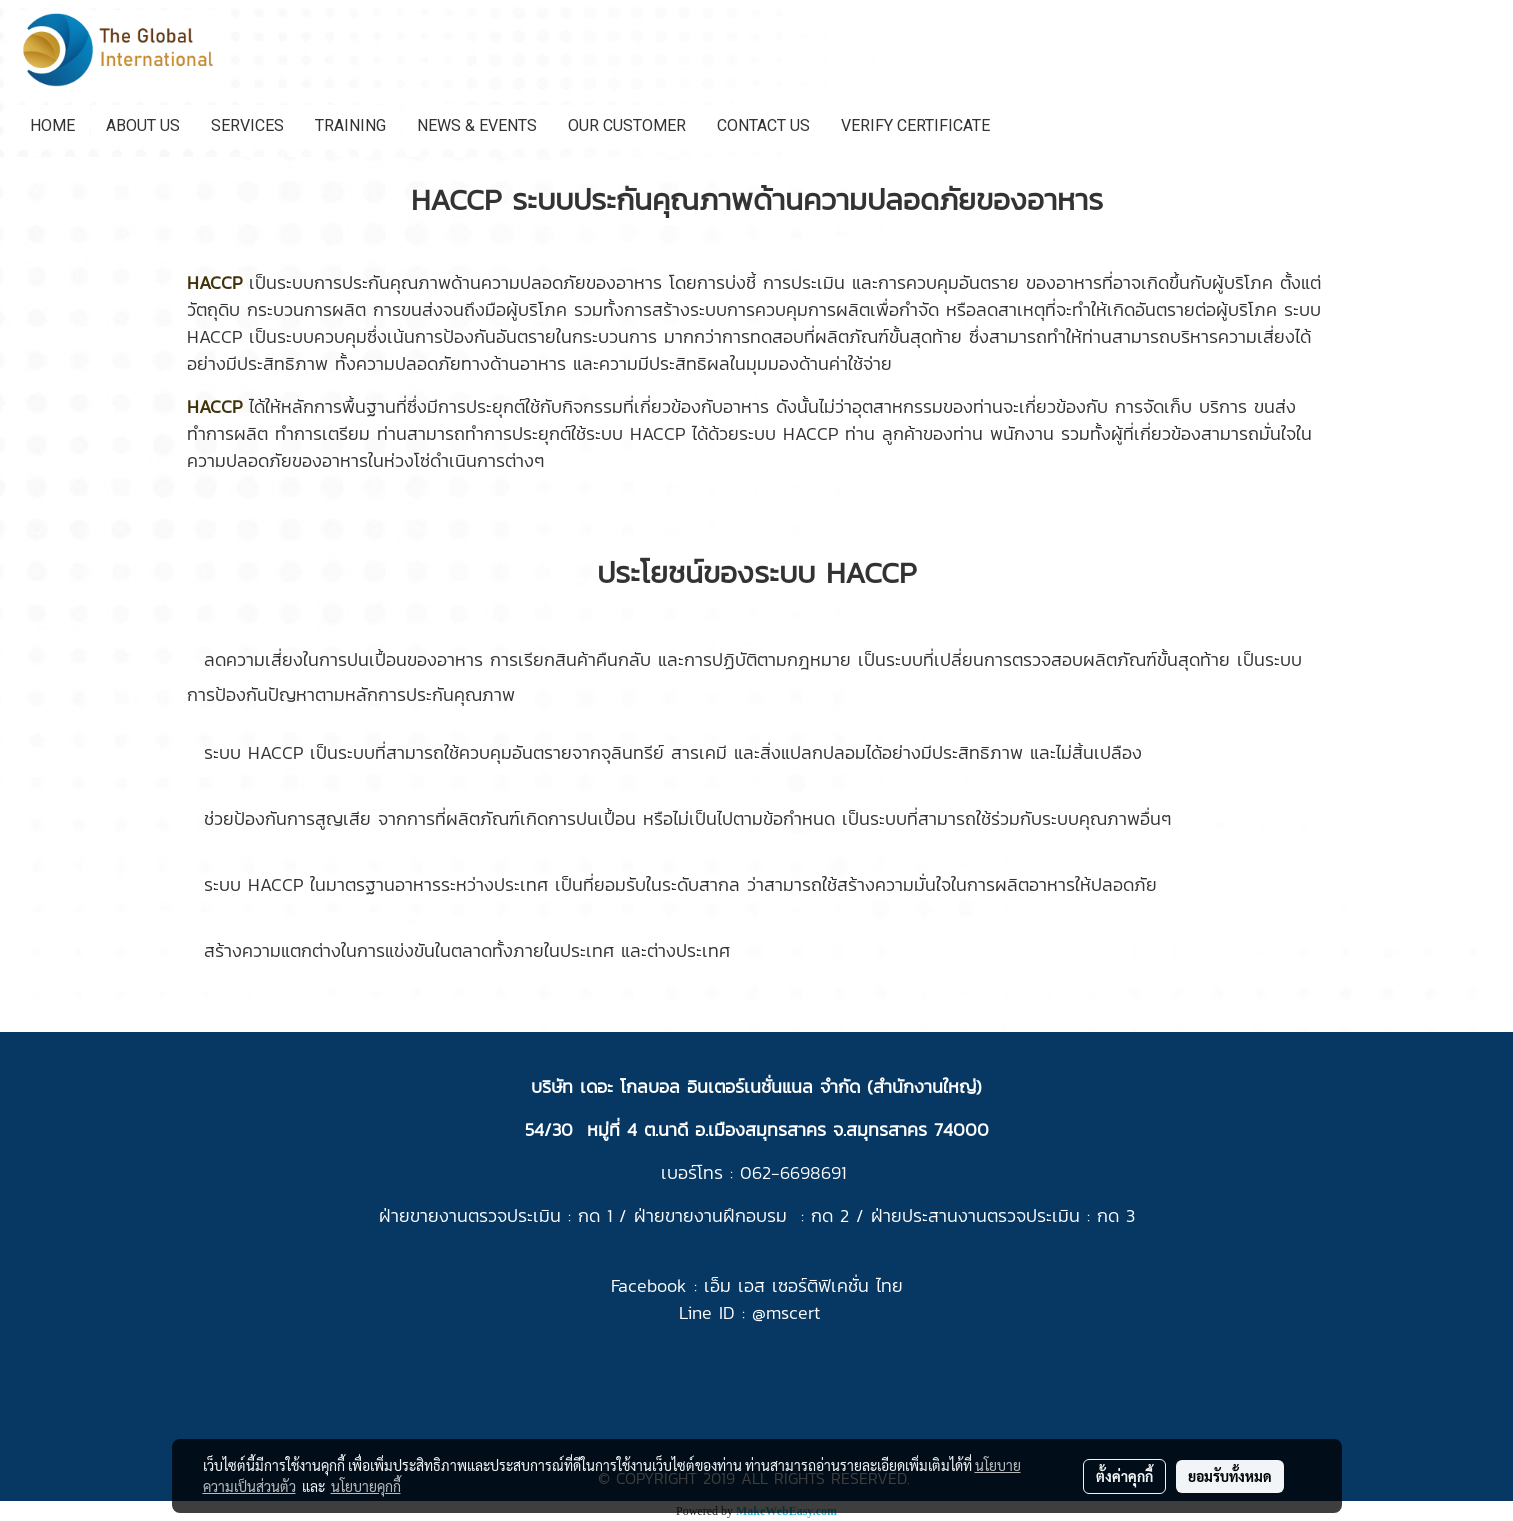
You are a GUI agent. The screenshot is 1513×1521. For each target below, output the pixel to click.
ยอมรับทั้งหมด (1230, 1476)
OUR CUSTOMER (627, 125)
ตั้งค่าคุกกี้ (1124, 1476)
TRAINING (350, 125)
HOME (52, 125)
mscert (793, 1312)
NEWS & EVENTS (477, 125)
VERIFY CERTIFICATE (915, 125)
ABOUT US (143, 125)
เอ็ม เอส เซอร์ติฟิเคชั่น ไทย (803, 1285)
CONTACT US (763, 125)
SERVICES (247, 125)
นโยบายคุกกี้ (366, 1486)
